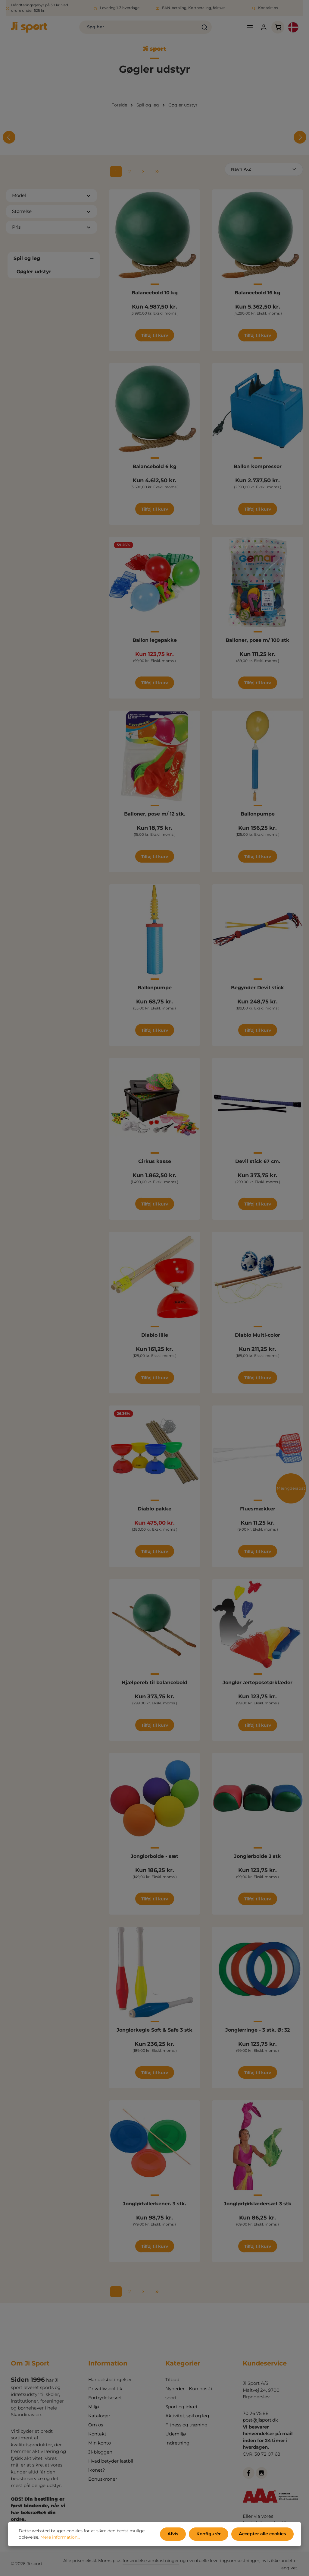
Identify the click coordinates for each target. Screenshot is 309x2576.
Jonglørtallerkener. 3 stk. (154, 2205)
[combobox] (130, 27)
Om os (95, 2425)
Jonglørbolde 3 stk (257, 1857)
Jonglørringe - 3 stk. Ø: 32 (257, 2031)
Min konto (99, 2443)
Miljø (93, 2407)
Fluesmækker (257, 1510)
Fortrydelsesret (105, 2397)
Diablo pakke (154, 1510)
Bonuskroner (102, 2479)
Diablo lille (154, 1336)
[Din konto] (260, 27)
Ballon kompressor (258, 468)
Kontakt (97, 2434)
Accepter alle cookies (263, 2534)
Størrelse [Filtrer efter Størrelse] (51, 212)
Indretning (177, 2443)
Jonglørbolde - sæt (154, 1857)
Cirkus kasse (154, 1162)
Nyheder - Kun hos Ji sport (188, 2393)
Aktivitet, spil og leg (187, 2416)
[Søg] (197, 27)
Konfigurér (210, 2534)
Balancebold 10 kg (155, 294)
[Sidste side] (157, 173)
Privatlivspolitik (105, 2388)
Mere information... (60, 2537)
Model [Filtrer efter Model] (51, 196)
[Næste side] (143, 173)
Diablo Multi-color (257, 1336)
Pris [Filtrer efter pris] (51, 228)
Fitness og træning (186, 2425)
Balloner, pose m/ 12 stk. (154, 815)
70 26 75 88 (256, 2413)
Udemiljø (175, 2434)
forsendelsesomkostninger (151, 2560)
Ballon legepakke (155, 641)
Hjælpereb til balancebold (154, 1684)
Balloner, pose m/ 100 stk (257, 641)
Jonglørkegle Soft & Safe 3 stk (154, 2031)
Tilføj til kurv (154, 336)
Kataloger (99, 2416)
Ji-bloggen (100, 2452)
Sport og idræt (181, 2407)
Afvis (176, 2534)
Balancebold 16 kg (257, 294)
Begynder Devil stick (257, 989)
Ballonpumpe (258, 815)
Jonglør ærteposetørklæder (257, 1684)
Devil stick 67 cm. (257, 1162)
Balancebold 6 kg (154, 468)
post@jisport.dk (260, 2420)
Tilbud (172, 2379)
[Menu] (245, 27)
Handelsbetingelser (110, 2379)
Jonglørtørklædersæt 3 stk (258, 2205)
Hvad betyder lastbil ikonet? (110, 2465)
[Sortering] (264, 170)
